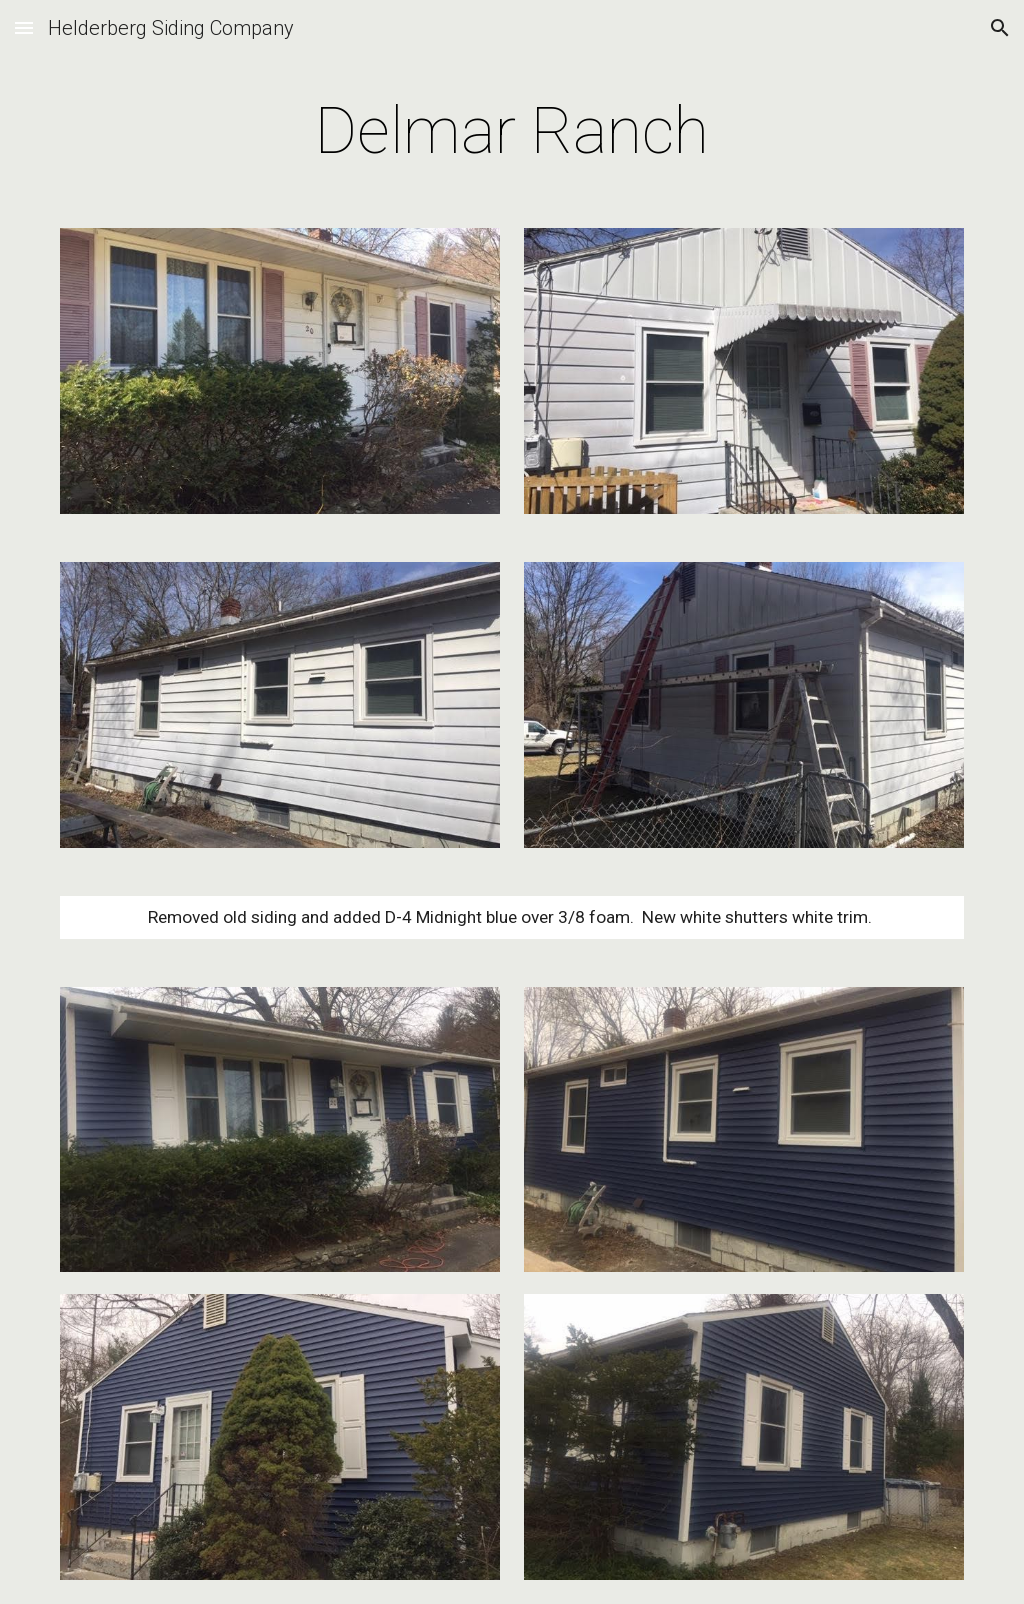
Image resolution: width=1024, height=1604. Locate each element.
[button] (24, 27)
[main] (511, 132)
